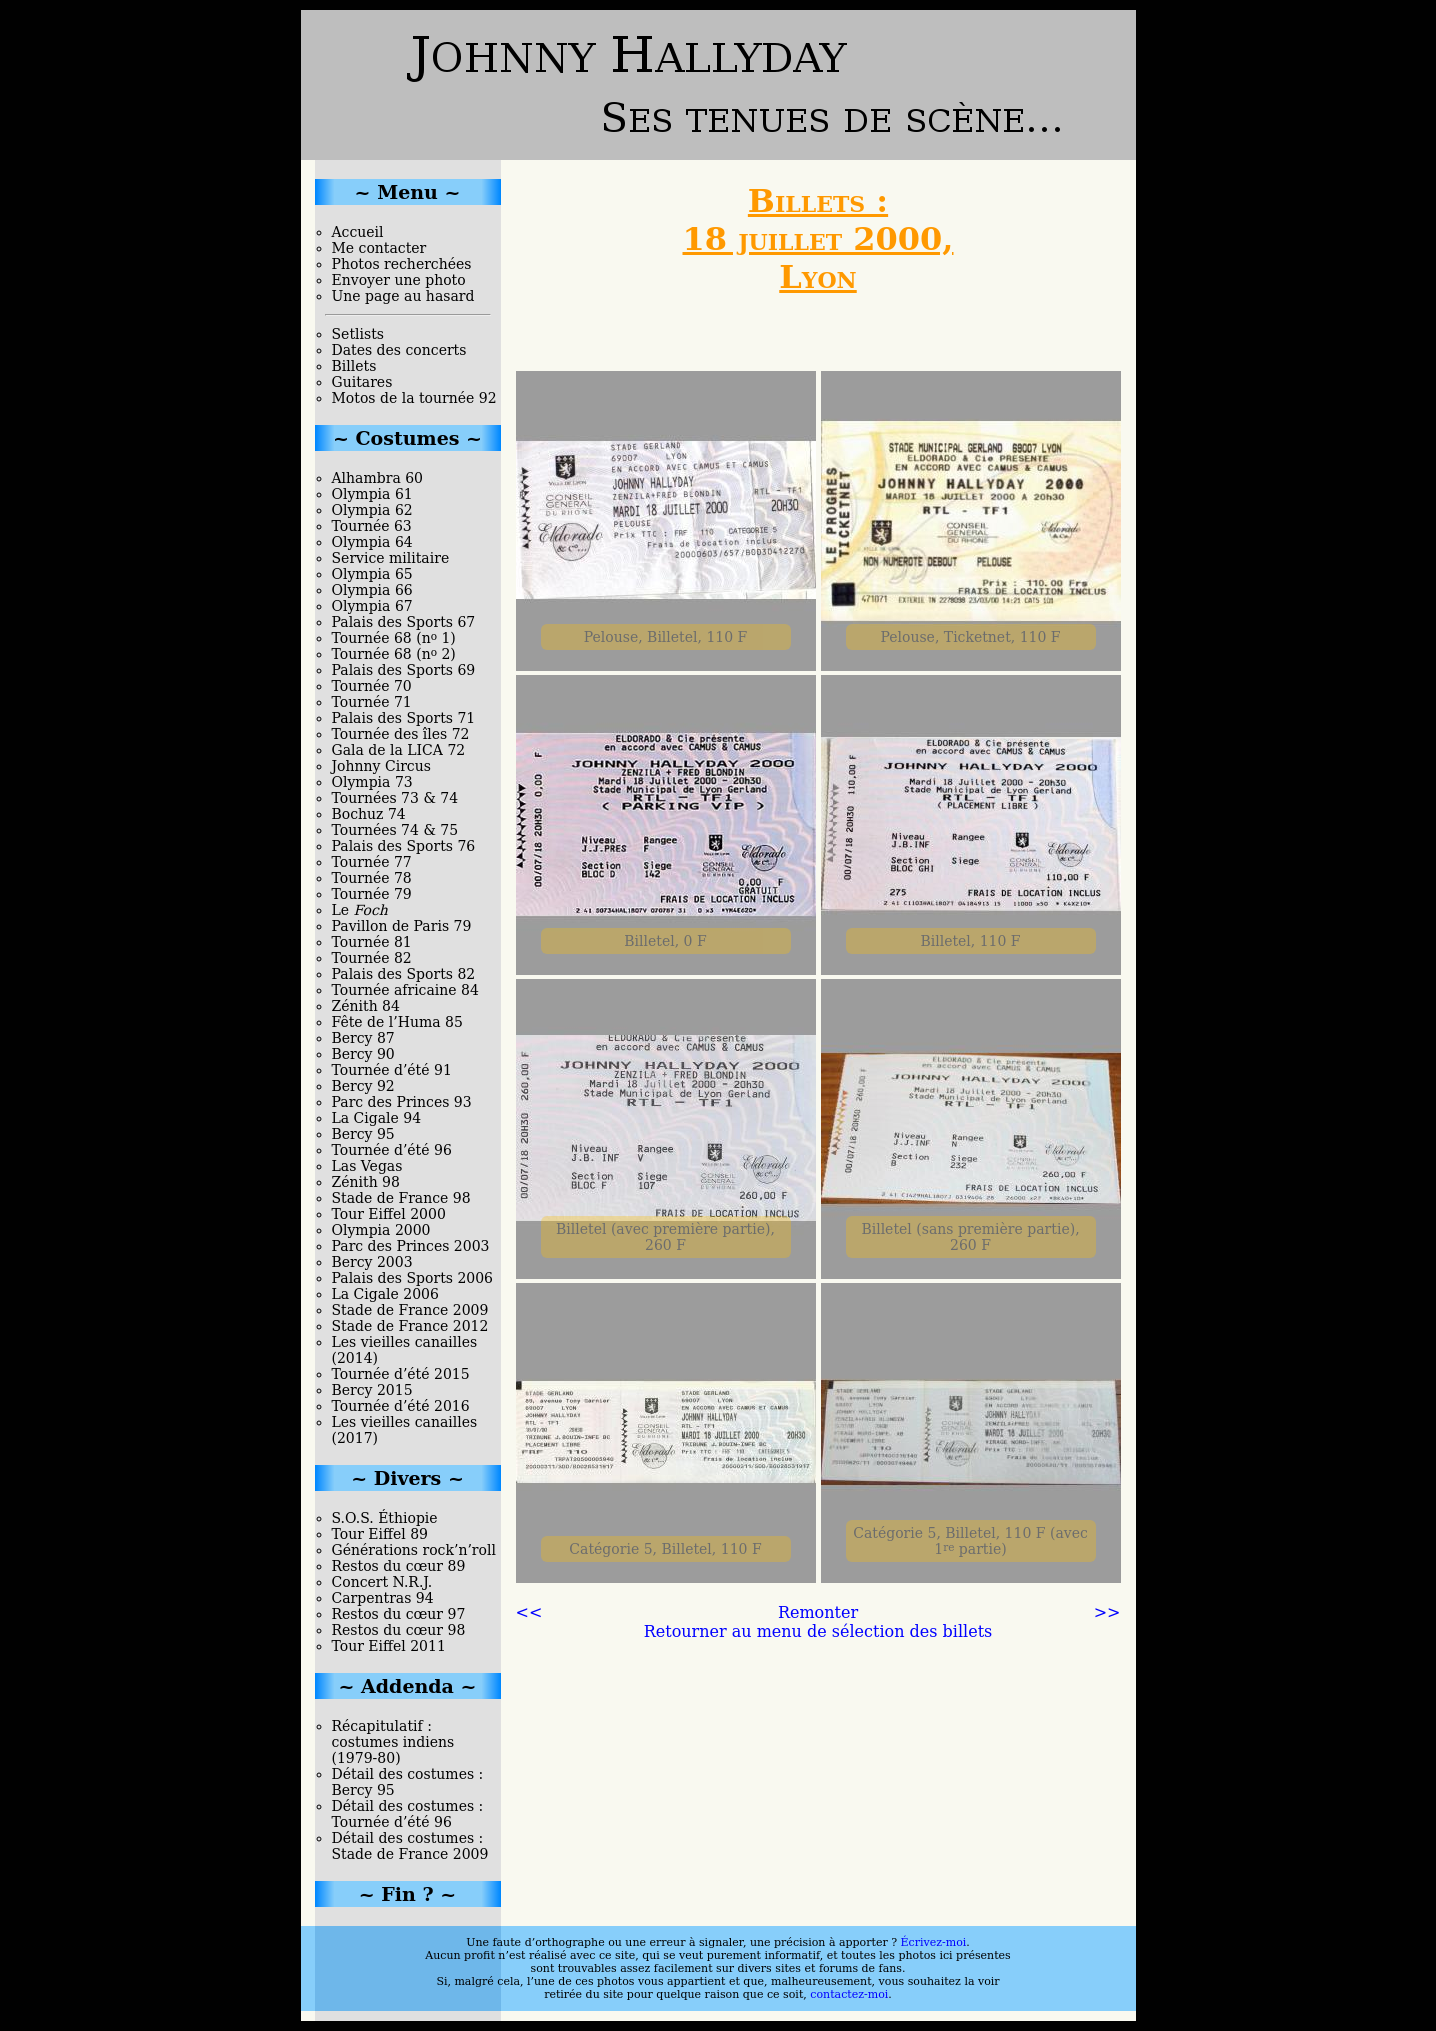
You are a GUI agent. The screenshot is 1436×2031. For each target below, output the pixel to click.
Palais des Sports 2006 (413, 1278)
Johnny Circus (381, 766)
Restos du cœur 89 (399, 1566)
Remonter (818, 1612)
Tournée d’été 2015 (401, 1374)
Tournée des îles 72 (401, 734)
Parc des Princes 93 (402, 1102)
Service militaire (391, 558)
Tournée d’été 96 (392, 1150)
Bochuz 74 (369, 814)
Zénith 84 (366, 1006)
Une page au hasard (403, 296)
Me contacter (379, 248)
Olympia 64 (372, 542)
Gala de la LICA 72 (399, 750)
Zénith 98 (366, 1182)
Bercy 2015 (372, 1390)
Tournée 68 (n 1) (394, 638)
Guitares (362, 382)
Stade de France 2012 (410, 1326)
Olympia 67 (372, 606)
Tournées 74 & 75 (395, 830)
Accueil (358, 232)
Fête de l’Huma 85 (397, 1022)
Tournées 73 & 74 (395, 798)
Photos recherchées (402, 264)
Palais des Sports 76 (404, 846)
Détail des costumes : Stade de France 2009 (410, 1846)
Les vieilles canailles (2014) (405, 1350)
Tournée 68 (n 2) (394, 654)
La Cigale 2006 (385, 1294)
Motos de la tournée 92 (414, 398)
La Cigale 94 (377, 1118)
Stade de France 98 (401, 1198)
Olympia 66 (372, 590)
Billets (354, 366)
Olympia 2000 (381, 1230)
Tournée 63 (372, 526)
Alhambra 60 (378, 478)
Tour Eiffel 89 (380, 1534)
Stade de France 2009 (410, 1310)
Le (360, 910)
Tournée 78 (372, 878)
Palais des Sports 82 (404, 974)
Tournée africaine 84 (405, 990)
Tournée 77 (372, 862)
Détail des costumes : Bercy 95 (408, 1782)
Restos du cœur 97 (399, 1614)
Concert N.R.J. (382, 1582)
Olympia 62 (372, 510)
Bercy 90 (363, 1054)
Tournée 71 (372, 702)
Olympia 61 (372, 494)
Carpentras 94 (383, 1598)
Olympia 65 (372, 574)
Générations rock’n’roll (414, 1550)
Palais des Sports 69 (404, 670)
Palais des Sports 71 (404, 718)
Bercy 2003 (372, 1262)
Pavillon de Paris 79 (402, 926)
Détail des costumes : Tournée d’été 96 (408, 1814)
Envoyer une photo (399, 280)
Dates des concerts (399, 350)
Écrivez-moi (934, 1942)
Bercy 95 (363, 1134)
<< (529, 1612)
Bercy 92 (363, 1086)
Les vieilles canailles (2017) (405, 1430)
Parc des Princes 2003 (411, 1246)
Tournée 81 (372, 942)
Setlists (358, 334)
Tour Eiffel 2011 (389, 1646)
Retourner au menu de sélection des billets (818, 1631)
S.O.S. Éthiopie (385, 1518)
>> (1107, 1612)
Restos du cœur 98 (399, 1630)
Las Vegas (367, 1166)
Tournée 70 (372, 686)
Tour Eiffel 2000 (389, 1214)
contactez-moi (849, 1994)
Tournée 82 (372, 958)
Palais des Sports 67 (404, 622)
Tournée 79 (372, 894)
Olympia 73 (372, 782)
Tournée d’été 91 (392, 1070)
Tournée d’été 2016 (401, 1406)
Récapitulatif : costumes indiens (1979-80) (393, 1742)
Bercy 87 (363, 1038)
